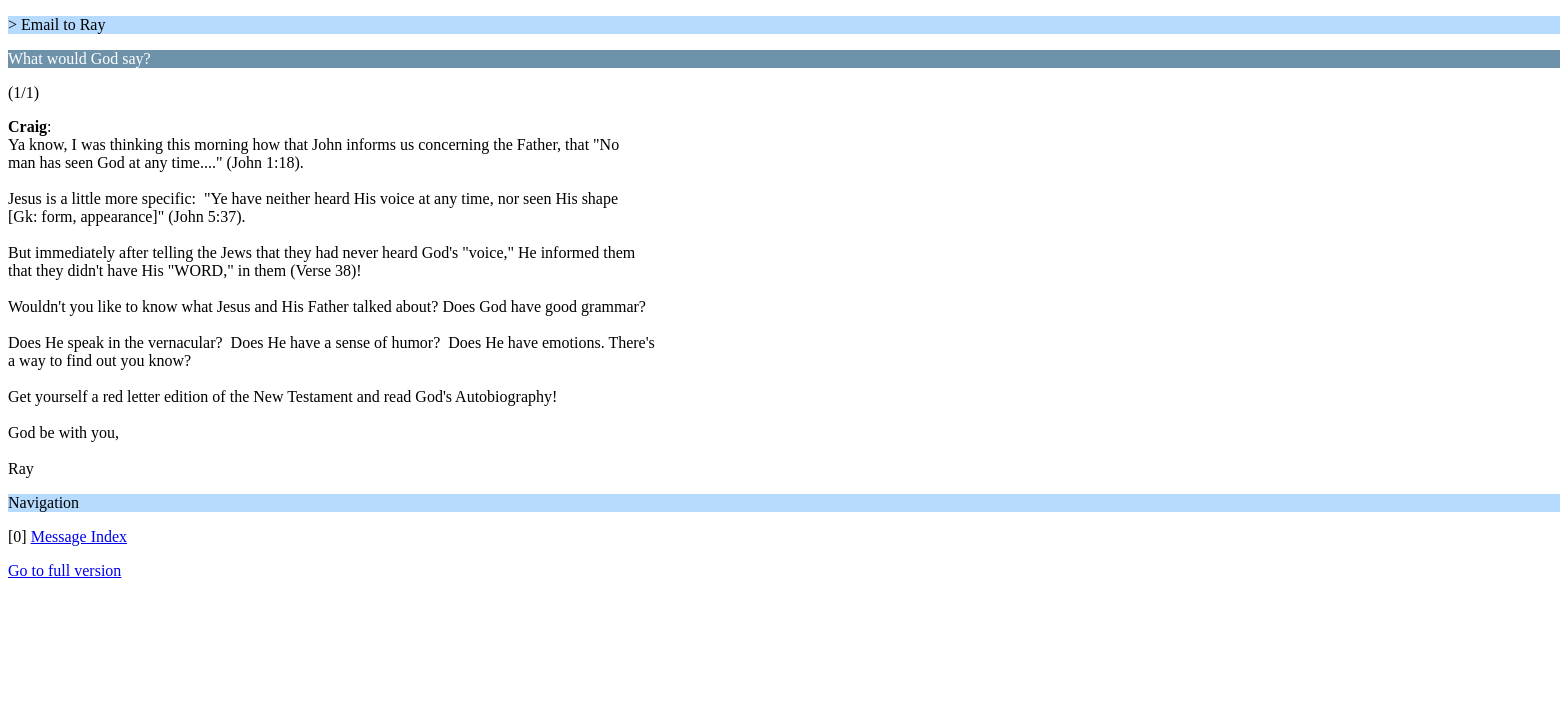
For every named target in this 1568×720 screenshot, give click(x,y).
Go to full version (64, 570)
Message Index (79, 536)
